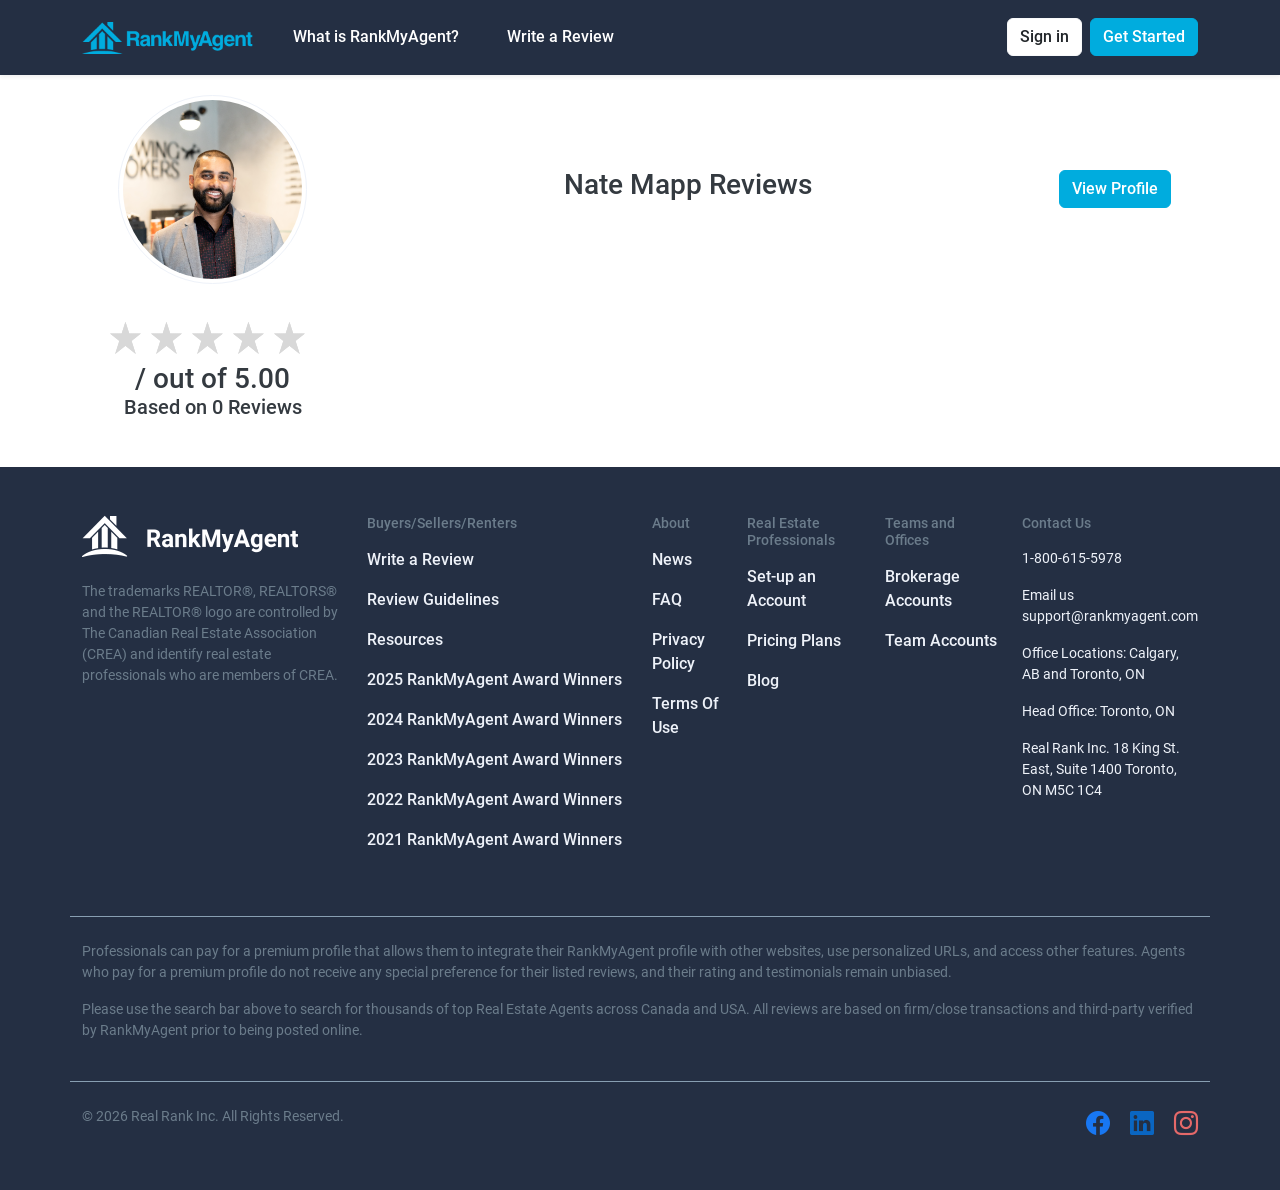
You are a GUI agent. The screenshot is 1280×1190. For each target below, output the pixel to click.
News (672, 559)
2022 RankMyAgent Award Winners (494, 799)
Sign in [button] (1044, 36)
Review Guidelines (433, 599)
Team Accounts (941, 640)
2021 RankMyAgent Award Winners (494, 839)
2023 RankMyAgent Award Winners (494, 759)
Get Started (1144, 36)
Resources (405, 639)
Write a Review (560, 36)
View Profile (1115, 188)
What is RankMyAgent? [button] (376, 36)
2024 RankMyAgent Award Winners (494, 719)
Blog (763, 680)
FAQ (667, 599)
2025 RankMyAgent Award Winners (494, 679)
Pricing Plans (794, 640)
